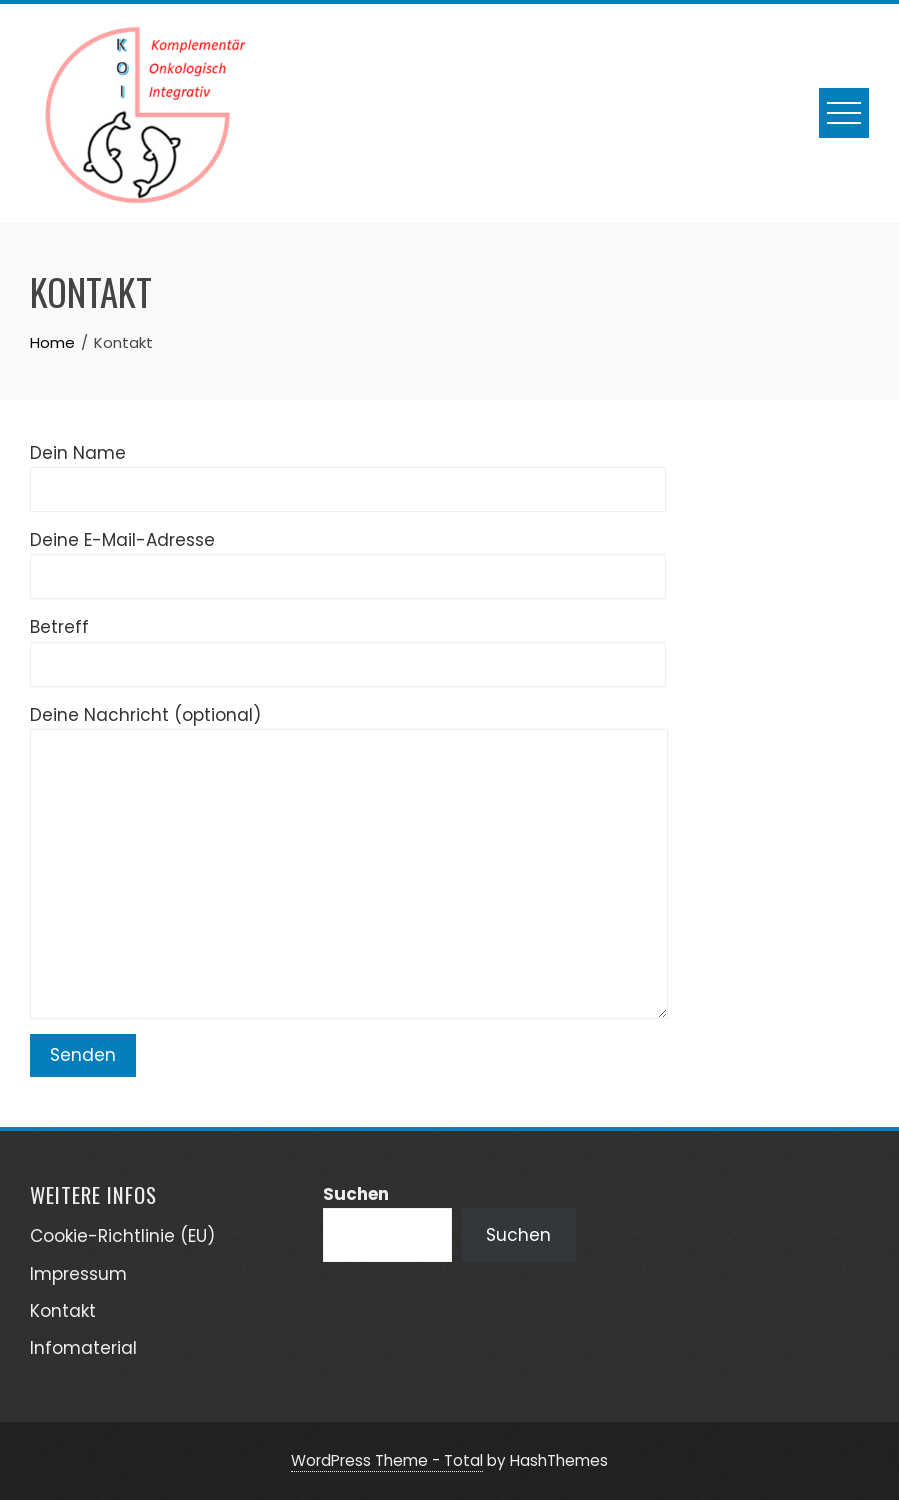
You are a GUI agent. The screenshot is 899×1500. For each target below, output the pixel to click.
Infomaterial (83, 1348)
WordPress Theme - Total (387, 1460)
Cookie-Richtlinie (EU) (122, 1236)
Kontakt (63, 1311)
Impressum (78, 1274)
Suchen (356, 1194)
